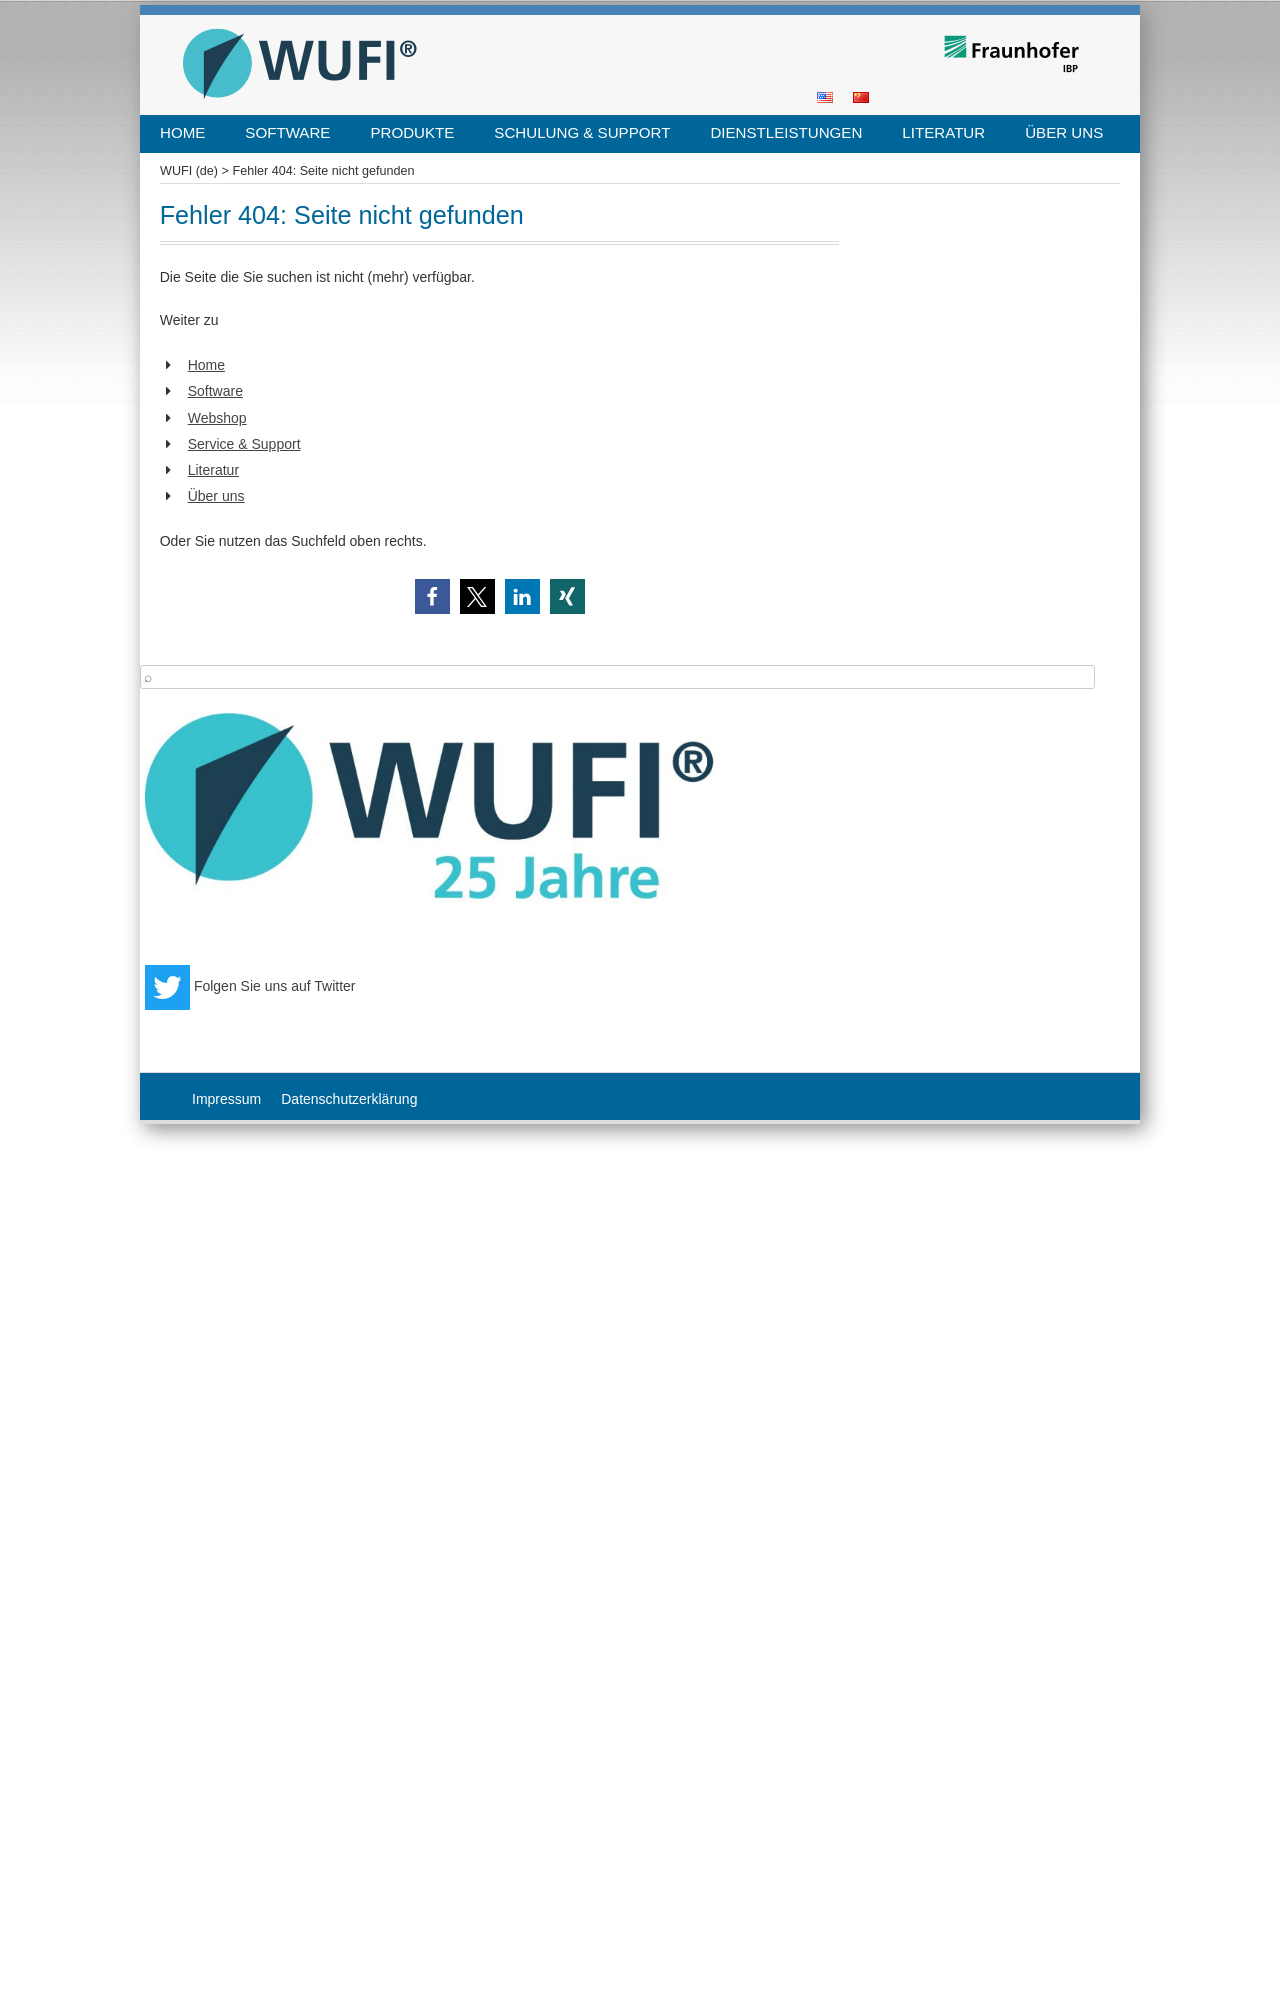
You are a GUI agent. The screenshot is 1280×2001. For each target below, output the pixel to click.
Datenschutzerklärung (349, 1099)
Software (287, 132)
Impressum (226, 1099)
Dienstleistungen (786, 132)
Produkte (412, 132)
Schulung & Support (582, 132)
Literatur (943, 132)
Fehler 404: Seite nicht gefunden (323, 171)
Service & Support (244, 444)
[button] (432, 596)
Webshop (217, 418)
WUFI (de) (189, 171)
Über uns (1064, 132)
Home (182, 132)
